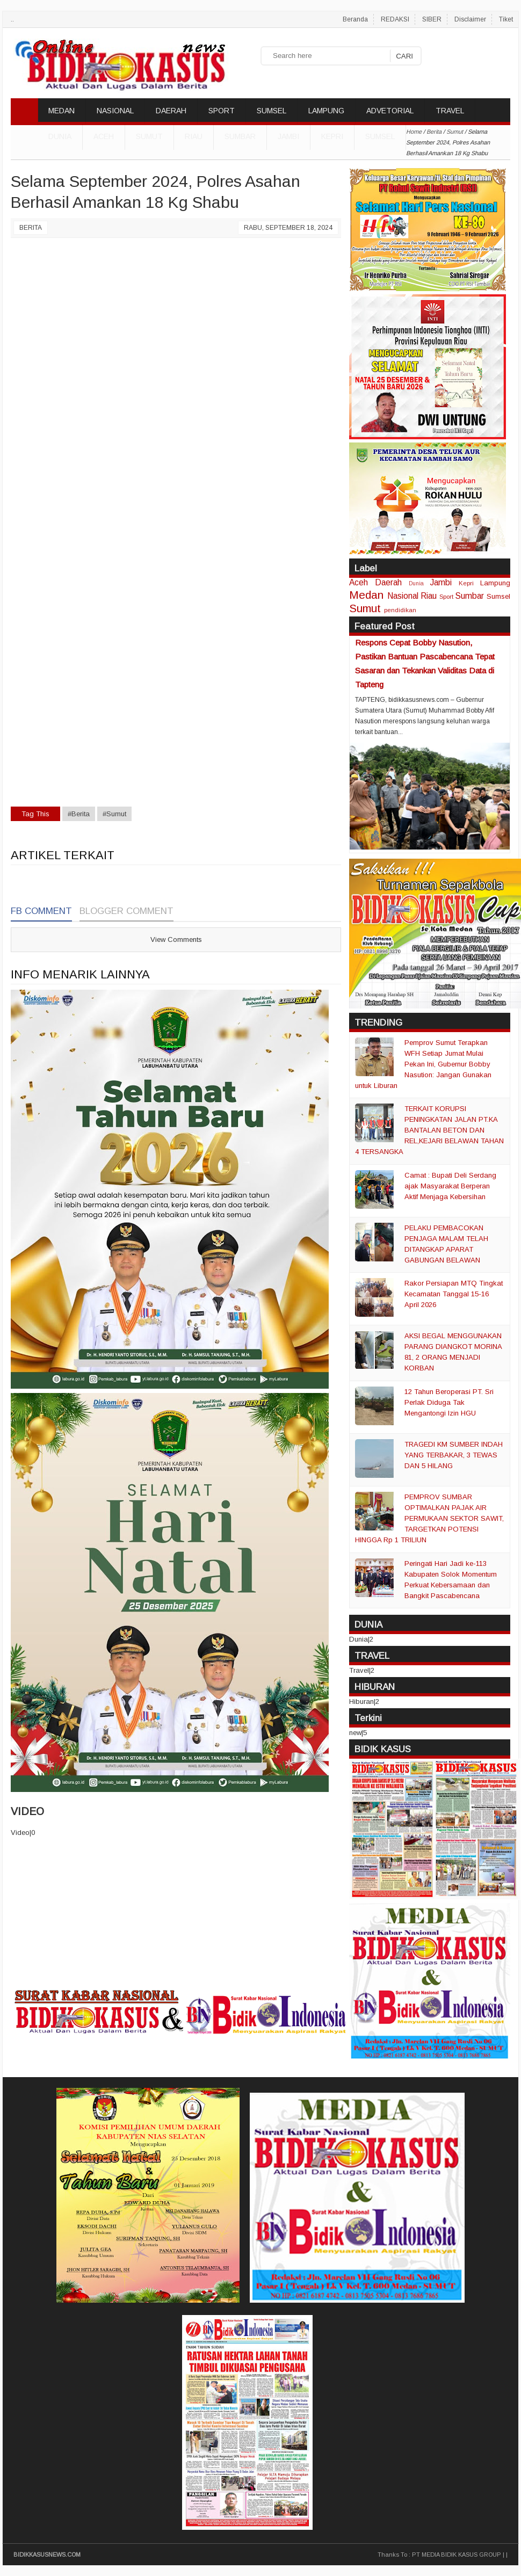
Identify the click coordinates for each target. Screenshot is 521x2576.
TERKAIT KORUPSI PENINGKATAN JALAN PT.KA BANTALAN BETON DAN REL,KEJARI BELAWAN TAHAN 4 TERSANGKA (429, 1130)
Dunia (416, 583)
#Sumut (114, 814)
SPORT (221, 110)
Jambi (288, 136)
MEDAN (61, 110)
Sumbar (240, 136)
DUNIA (59, 136)
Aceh (103, 136)
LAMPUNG (326, 110)
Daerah (388, 582)
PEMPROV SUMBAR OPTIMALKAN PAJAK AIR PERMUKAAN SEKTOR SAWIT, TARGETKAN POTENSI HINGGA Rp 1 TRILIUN (429, 1518)
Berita (30, 227)
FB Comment (41, 911)
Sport (446, 596)
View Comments (176, 939)
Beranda (355, 19)
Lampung (495, 583)
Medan (366, 595)
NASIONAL (115, 110)
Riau (193, 136)
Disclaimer (470, 19)
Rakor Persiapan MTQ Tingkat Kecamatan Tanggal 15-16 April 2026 (453, 1294)
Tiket (506, 19)
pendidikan (400, 609)
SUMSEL (271, 110)
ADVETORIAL (390, 110)
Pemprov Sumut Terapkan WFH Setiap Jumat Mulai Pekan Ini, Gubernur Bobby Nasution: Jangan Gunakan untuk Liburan (423, 1064)
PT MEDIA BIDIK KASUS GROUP (456, 2554)
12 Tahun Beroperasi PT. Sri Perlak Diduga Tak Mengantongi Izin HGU (449, 1402)
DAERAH (171, 110)
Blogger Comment (126, 911)
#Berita (79, 814)
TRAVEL (450, 110)
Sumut (149, 136)
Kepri (332, 136)
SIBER (432, 19)
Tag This (35, 814)
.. (12, 19)
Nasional (402, 595)
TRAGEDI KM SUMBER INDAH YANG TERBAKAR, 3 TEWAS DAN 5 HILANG (453, 1455)
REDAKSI (395, 19)
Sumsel (380, 136)
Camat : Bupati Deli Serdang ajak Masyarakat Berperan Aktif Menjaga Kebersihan (450, 1186)
